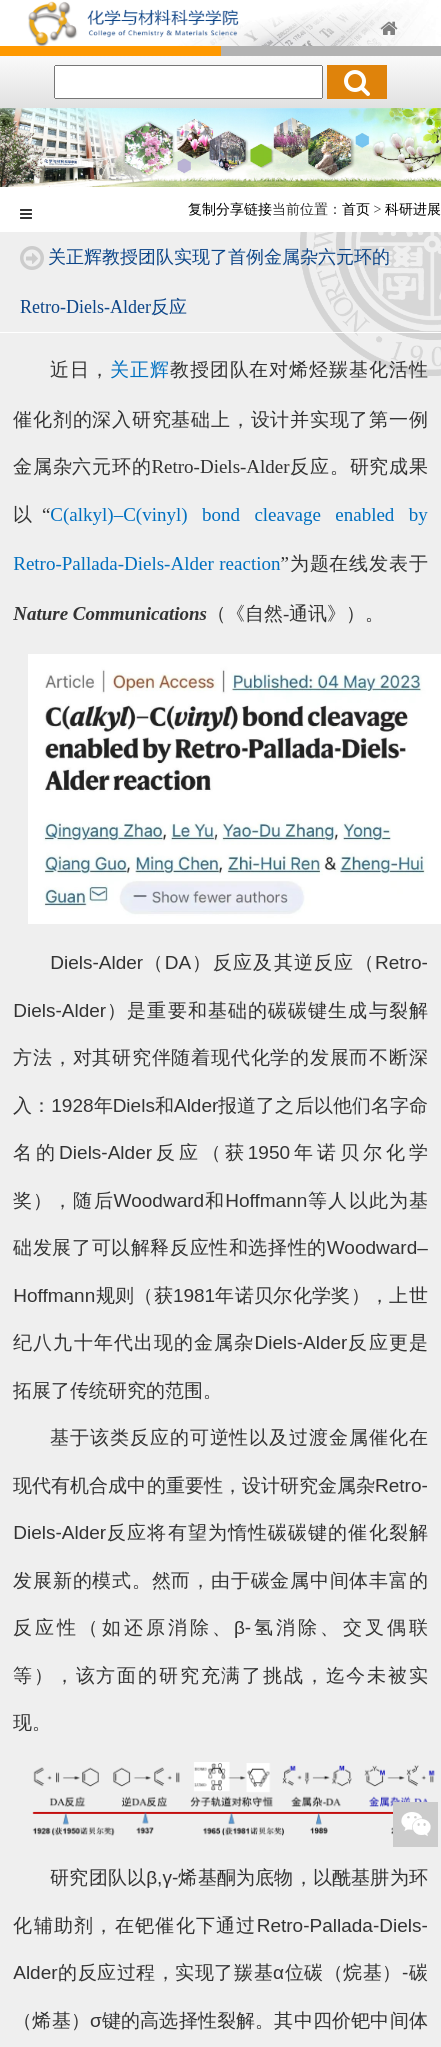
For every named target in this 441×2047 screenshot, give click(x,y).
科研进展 (413, 209)
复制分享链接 (230, 209)
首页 (356, 209)
